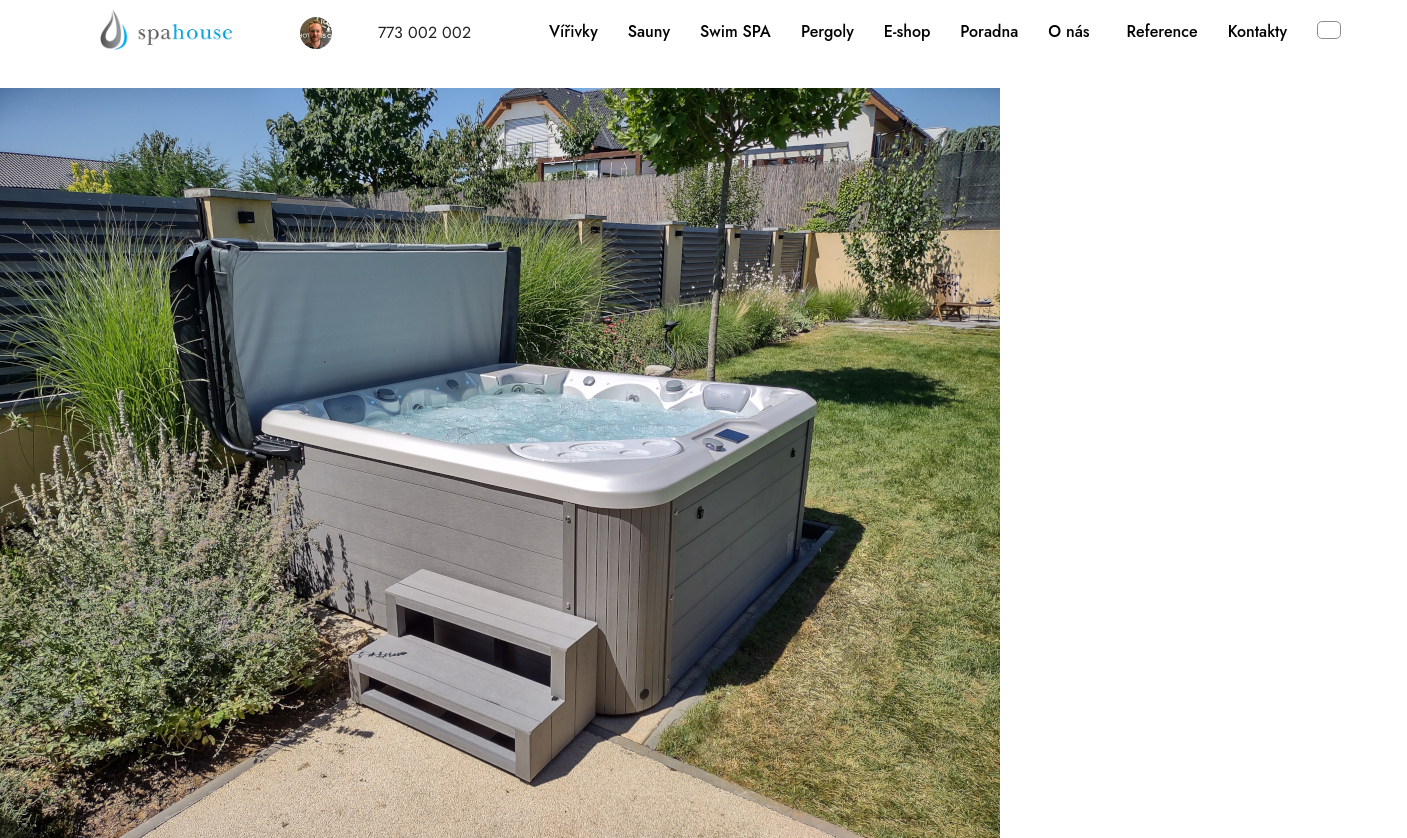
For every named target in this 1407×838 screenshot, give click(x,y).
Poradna (989, 31)
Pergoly (827, 31)
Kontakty (1257, 31)
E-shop (907, 31)
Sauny (649, 31)
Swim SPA (735, 31)
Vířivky (573, 31)
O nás (1068, 31)
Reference (1162, 31)
